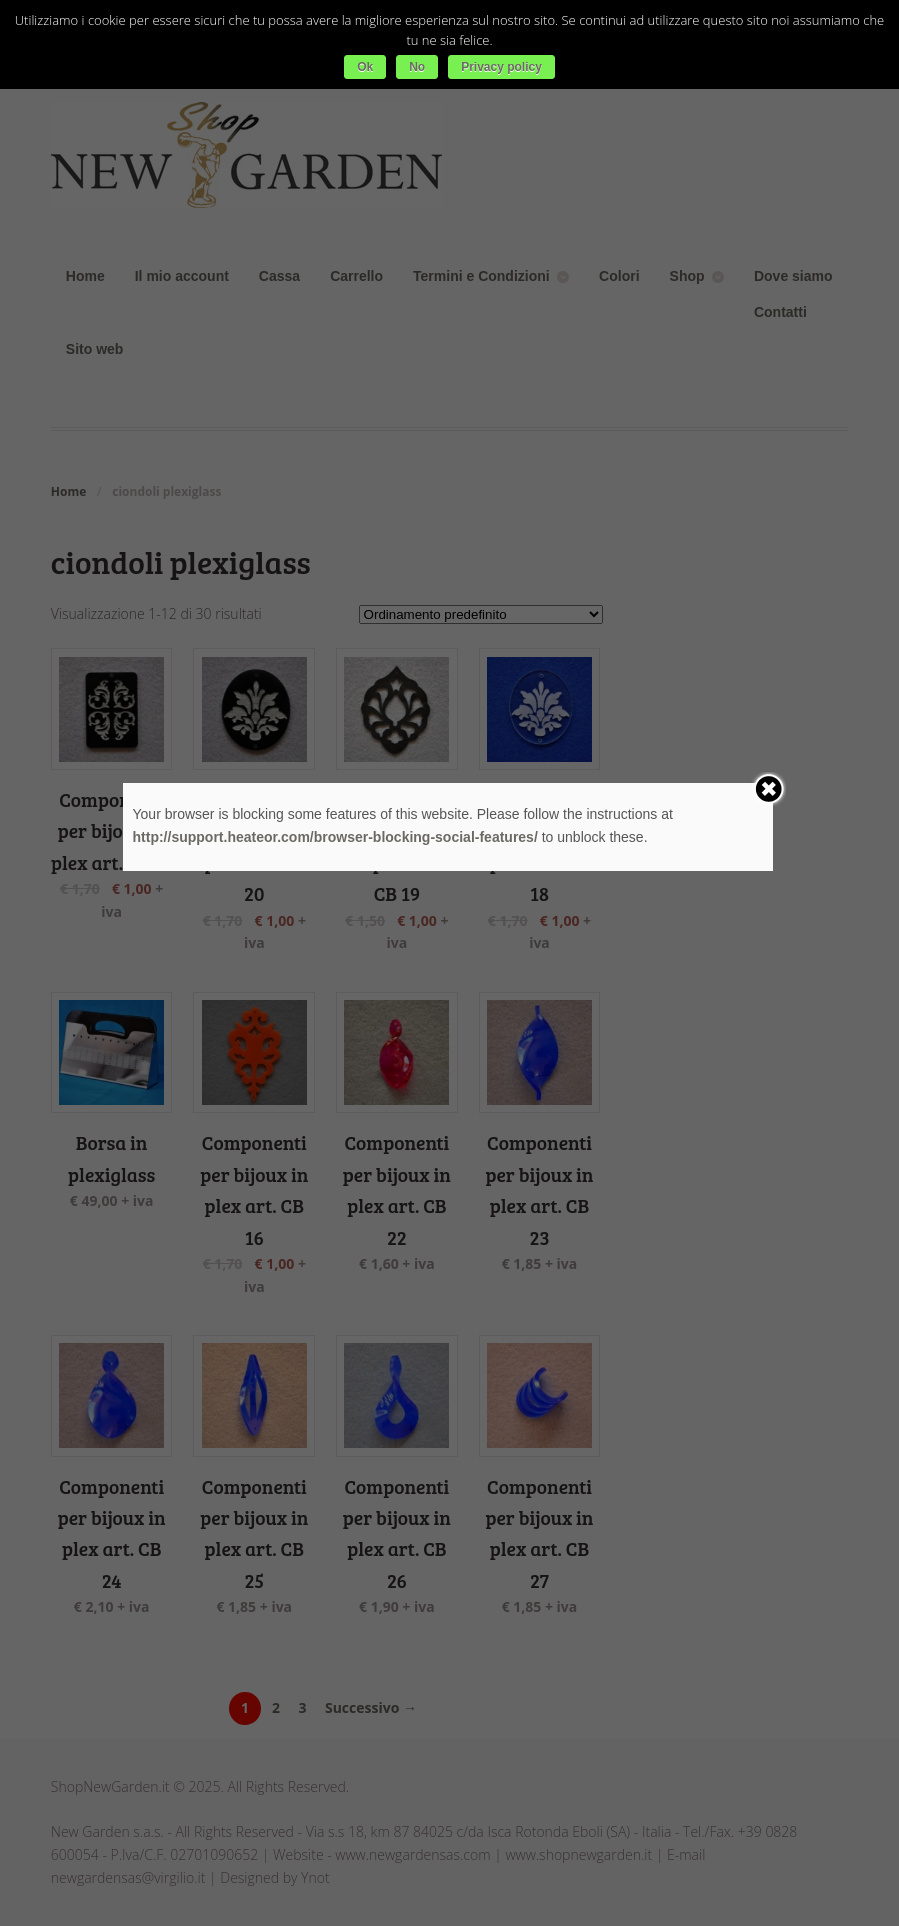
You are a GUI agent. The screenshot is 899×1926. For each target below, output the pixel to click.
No (417, 67)
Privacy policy (501, 67)
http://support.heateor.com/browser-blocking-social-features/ (335, 837)
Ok (365, 67)
